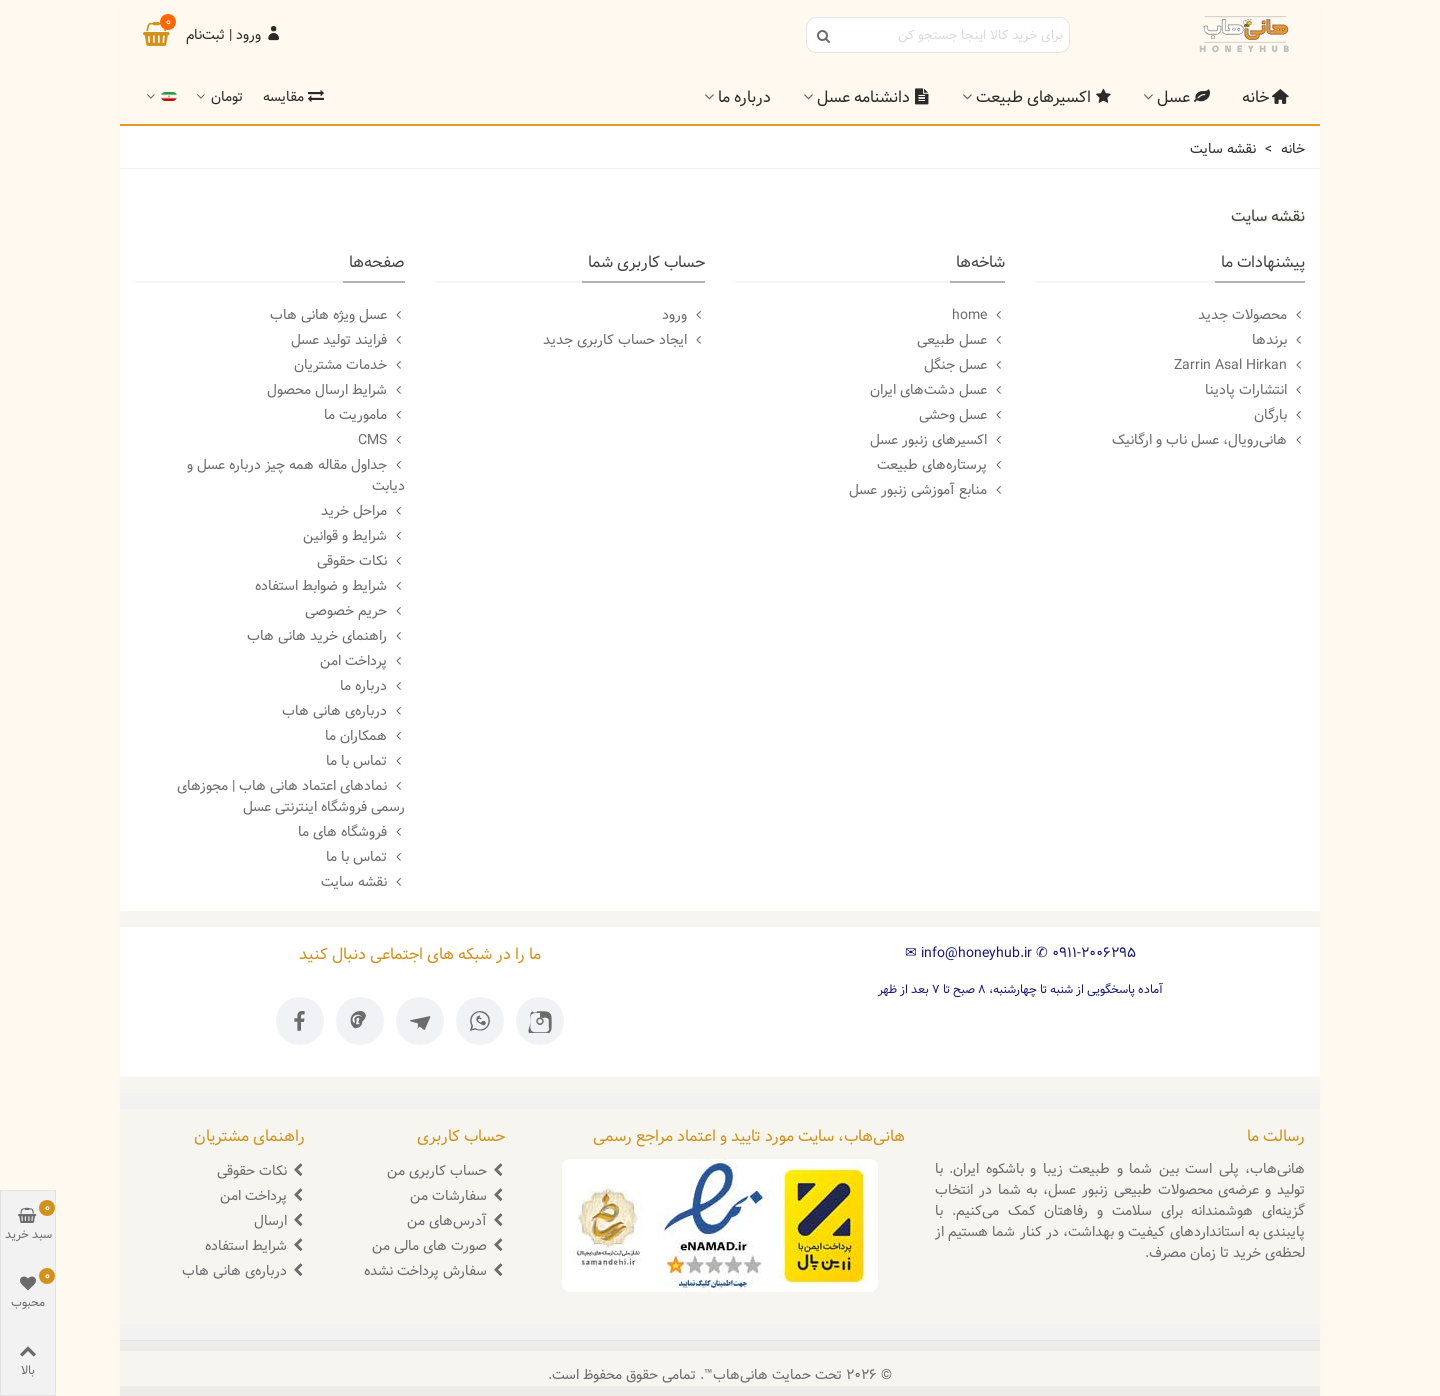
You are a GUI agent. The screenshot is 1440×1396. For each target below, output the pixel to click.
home (978, 315)
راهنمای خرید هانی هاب (326, 636)
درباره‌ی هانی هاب (343, 711)
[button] (160, 97)
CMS (381, 440)
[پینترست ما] (360, 1021)
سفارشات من (457, 1196)
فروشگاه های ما (351, 832)
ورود (683, 315)
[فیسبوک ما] (300, 1021)
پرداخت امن (362, 661)
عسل (1183, 97)
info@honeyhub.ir (968, 953)
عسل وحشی (962, 415)
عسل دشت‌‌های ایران (937, 390)
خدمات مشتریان (349, 365)
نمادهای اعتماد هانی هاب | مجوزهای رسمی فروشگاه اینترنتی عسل (291, 796)
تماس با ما (365, 761)
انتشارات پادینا (1255, 390)
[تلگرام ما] (420, 1021)
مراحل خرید (363, 511)
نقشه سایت (363, 882)
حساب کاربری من (446, 1171)
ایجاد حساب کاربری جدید (624, 340)
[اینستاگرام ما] (540, 1021)
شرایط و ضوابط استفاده (330, 586)
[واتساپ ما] (480, 1021)
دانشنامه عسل (873, 97)
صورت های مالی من (438, 1246)
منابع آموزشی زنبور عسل (927, 490)
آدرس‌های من (456, 1221)
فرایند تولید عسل (348, 340)
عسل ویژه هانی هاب (337, 315)
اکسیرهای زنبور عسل (937, 440)
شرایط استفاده (255, 1246)
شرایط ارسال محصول (336, 390)
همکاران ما (365, 736)
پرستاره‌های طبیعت (941, 465)
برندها (1278, 340)
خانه (1265, 97)
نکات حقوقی (361, 561)
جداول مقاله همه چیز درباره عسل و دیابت (296, 475)
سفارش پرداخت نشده (434, 1271)
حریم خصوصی (355, 611)
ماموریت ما (364, 415)
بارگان (1279, 415)
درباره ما (744, 97)
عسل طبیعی (961, 340)
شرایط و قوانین (354, 536)
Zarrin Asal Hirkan (1239, 365)
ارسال (279, 1221)
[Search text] (954, 35)
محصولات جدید (1251, 315)
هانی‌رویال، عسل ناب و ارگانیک (1208, 440)
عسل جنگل (964, 365)
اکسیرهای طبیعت (1043, 97)
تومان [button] (218, 97)
